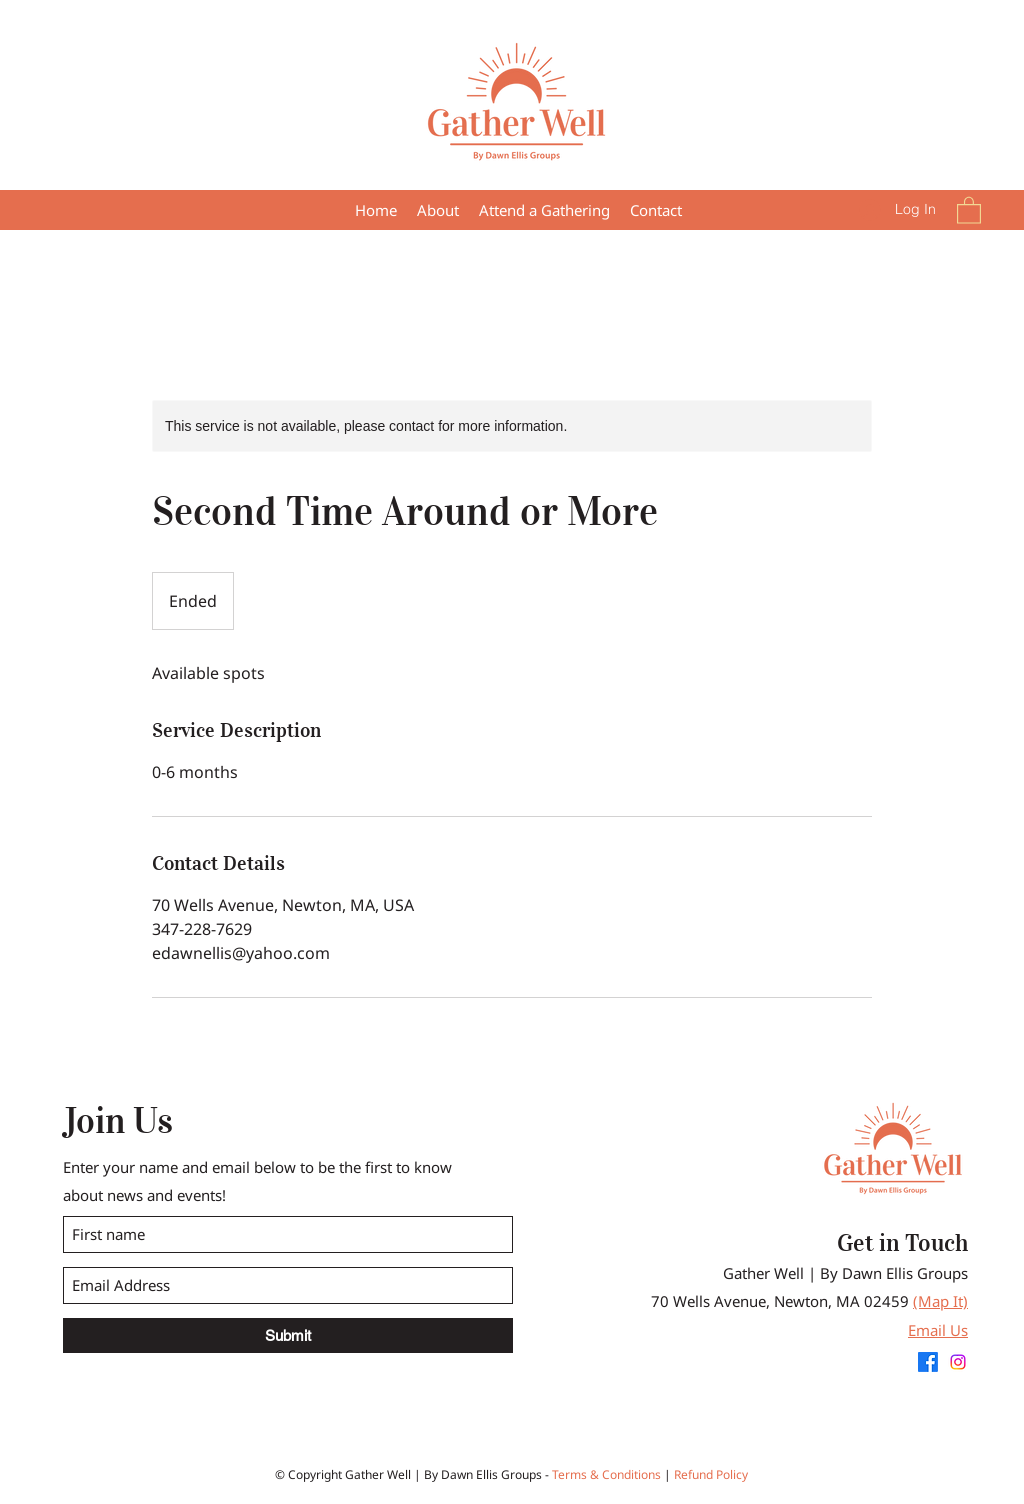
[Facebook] (928, 1362)
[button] (544, 210)
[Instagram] (958, 1362)
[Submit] (288, 1335)
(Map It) (940, 1301)
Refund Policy (711, 1474)
